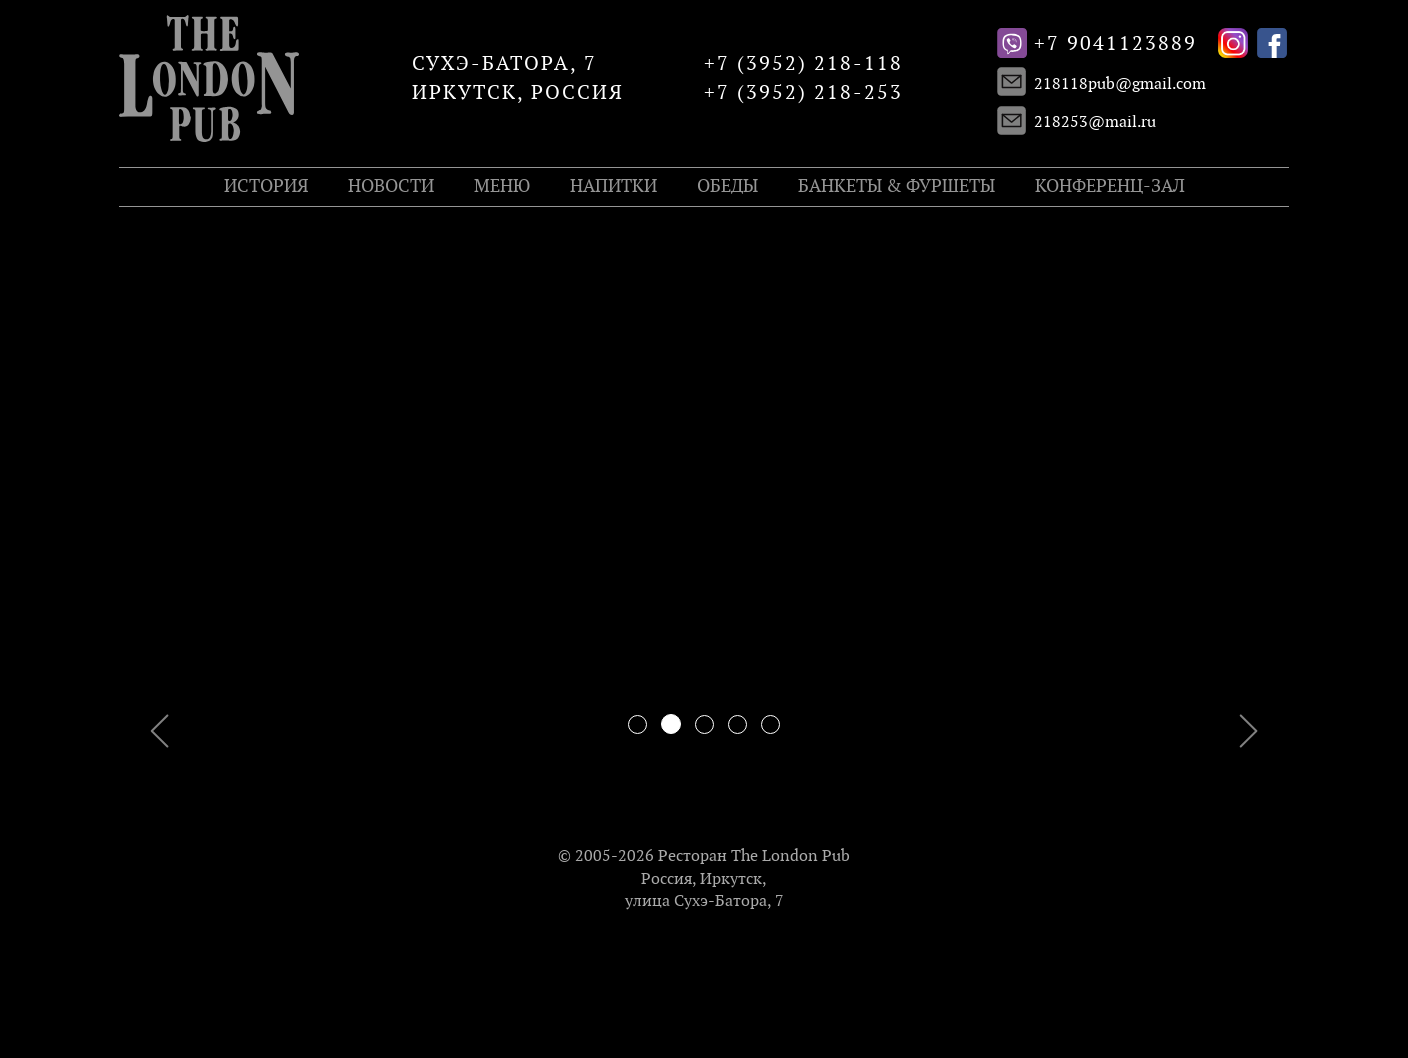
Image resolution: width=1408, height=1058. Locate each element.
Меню (502, 186)
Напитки (613, 186)
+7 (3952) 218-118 (803, 64)
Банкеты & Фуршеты (896, 186)
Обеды (727, 186)
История (266, 186)
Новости (391, 186)
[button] (207, 504)
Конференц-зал (1110, 186)
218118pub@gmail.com (1120, 84)
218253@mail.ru (1095, 122)
